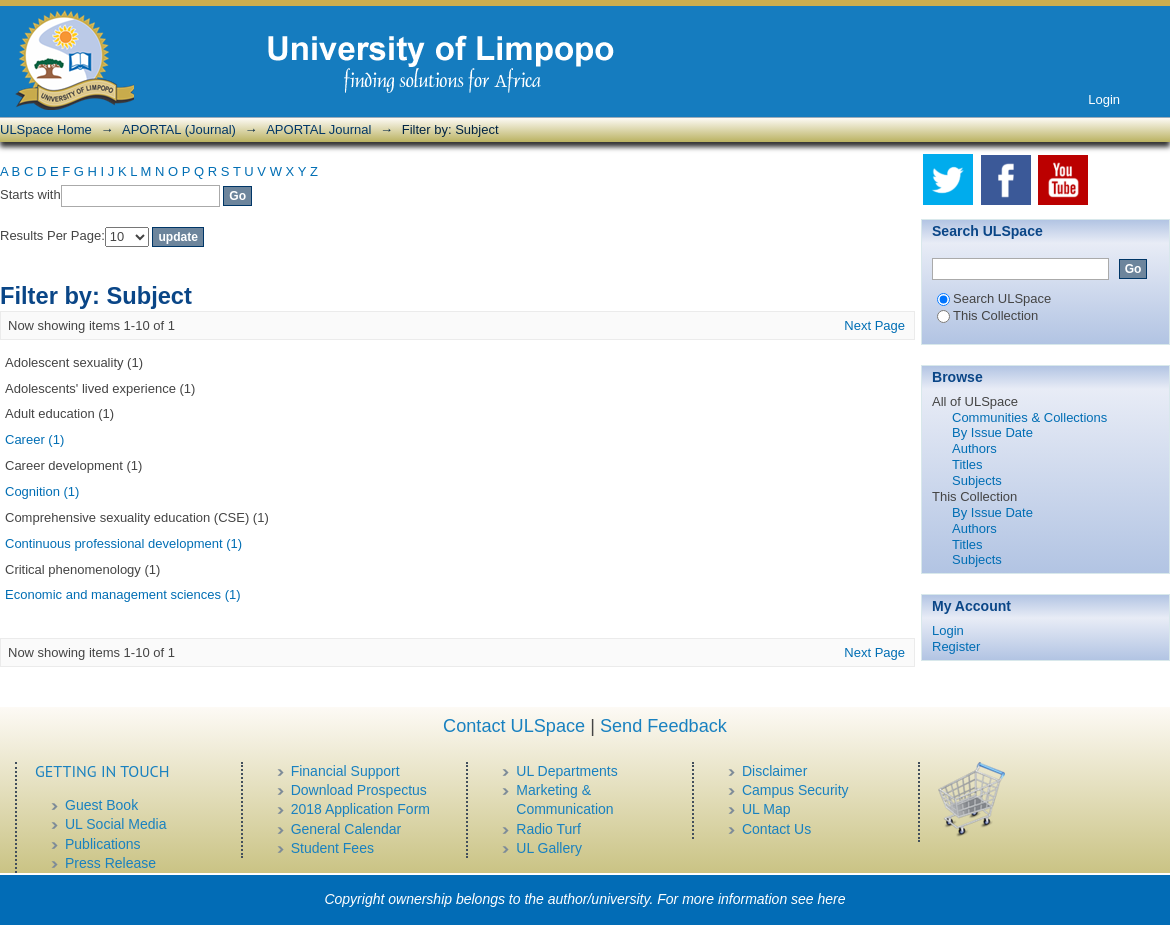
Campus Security (795, 790)
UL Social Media (115, 824)
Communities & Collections (1029, 417)
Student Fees (332, 848)
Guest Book (101, 805)
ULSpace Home (46, 129)
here (832, 899)
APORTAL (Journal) (179, 129)
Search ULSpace (994, 298)
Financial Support (345, 771)
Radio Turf (548, 829)
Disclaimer (774, 771)
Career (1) (34, 439)
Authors (974, 448)
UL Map (766, 809)
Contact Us (776, 829)
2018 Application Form (360, 809)
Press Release (110, 863)
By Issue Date (992, 432)
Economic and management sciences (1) (123, 594)
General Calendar (346, 829)
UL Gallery (549, 848)
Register (956, 646)
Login (1104, 99)
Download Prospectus (359, 790)
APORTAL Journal (318, 129)
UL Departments (566, 771)
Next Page (874, 325)
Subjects (977, 480)
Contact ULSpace (514, 726)
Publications (103, 844)
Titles (967, 464)
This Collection (987, 315)
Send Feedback (663, 726)
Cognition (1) (42, 491)
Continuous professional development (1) (123, 543)
